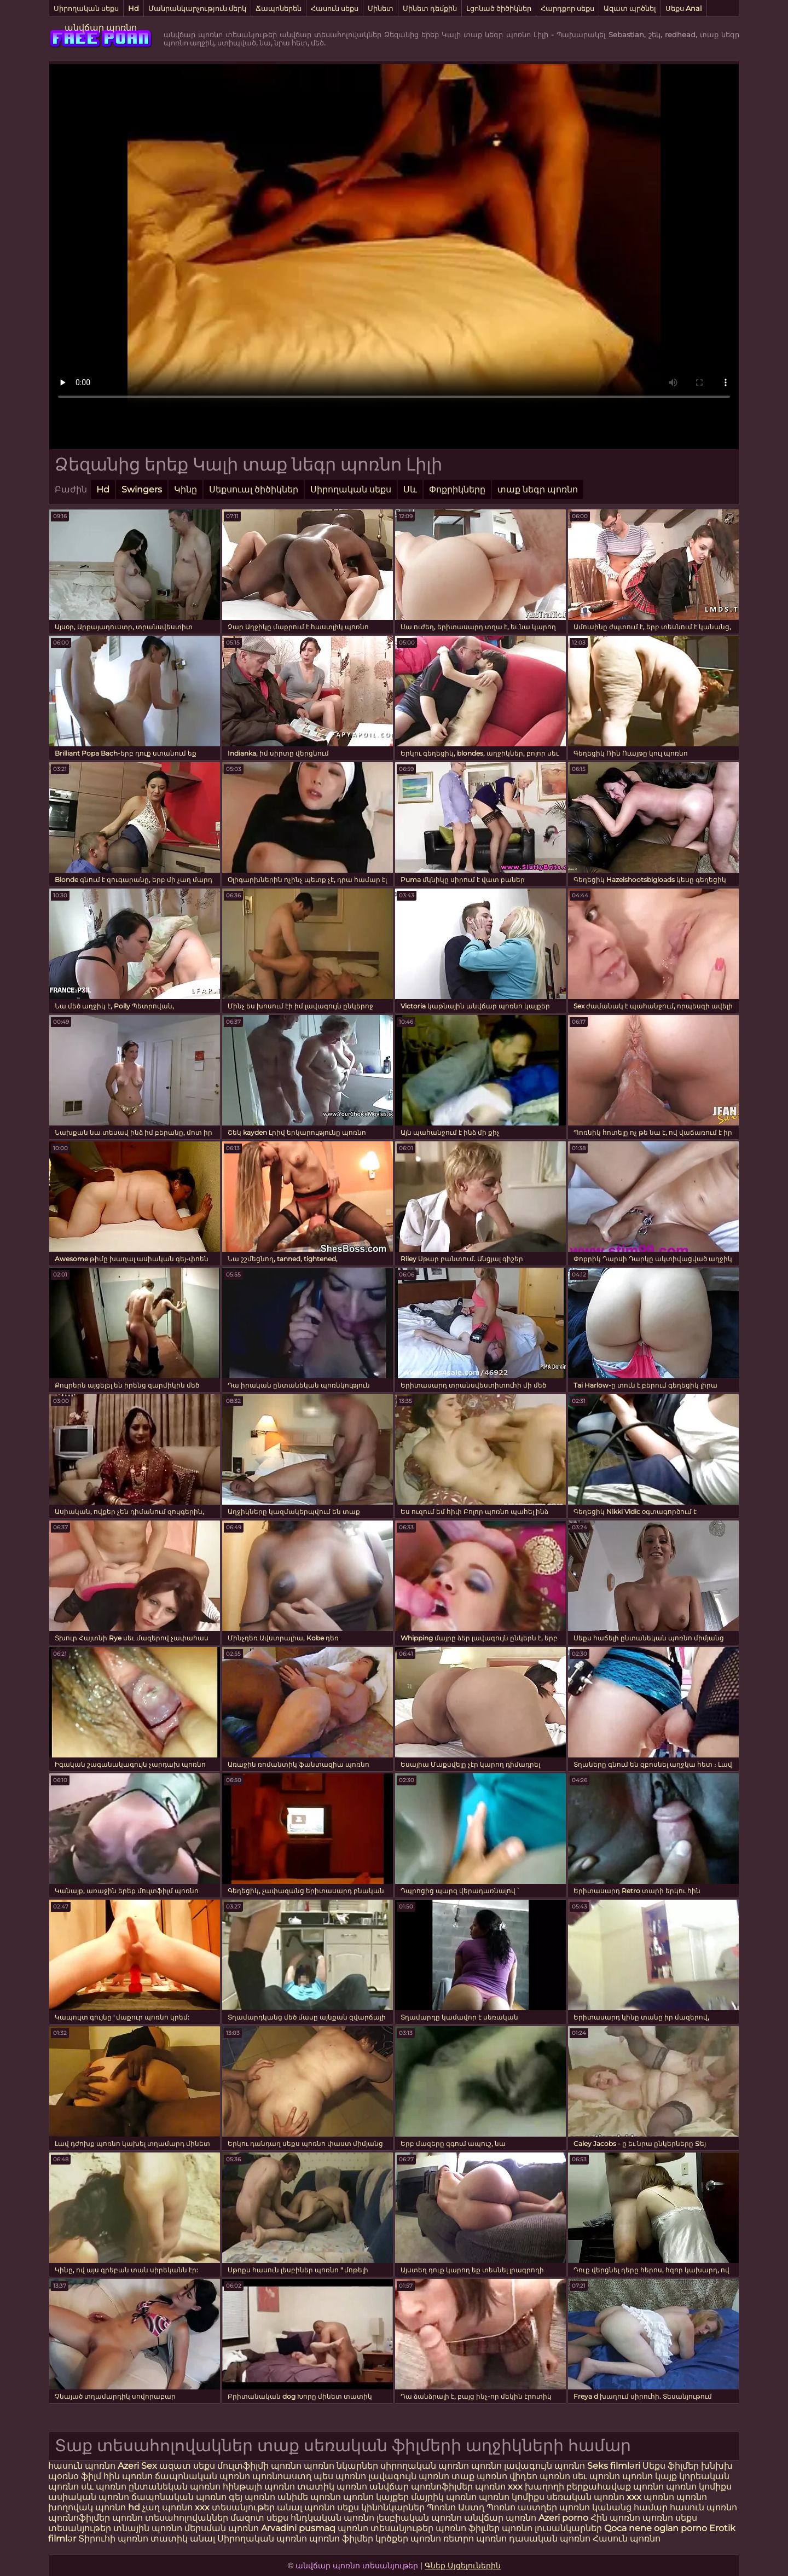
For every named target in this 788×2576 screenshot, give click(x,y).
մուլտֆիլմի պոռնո (259, 2466)
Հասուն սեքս (334, 8)
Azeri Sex (138, 2466)
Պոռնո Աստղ (455, 2507)
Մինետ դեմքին (430, 8)
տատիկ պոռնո (332, 2486)
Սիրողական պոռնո (262, 2538)
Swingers (141, 489)
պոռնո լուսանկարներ (553, 2528)
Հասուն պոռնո (626, 2538)
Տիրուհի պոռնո (114, 2538)
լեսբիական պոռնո (419, 2518)
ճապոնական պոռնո (202, 2476)
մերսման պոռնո (221, 2528)
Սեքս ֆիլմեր (671, 2466)
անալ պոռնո (306, 2507)
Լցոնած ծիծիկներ (498, 8)
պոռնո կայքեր (376, 2497)
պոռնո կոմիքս (699, 2486)
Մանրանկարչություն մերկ (197, 8)
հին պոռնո (128, 2476)
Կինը (185, 489)
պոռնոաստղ (281, 2476)
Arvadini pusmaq (299, 2528)
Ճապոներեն (279, 8)
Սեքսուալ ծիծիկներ (253, 489)
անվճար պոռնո (101, 27)
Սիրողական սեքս (86, 8)
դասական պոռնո (551, 2538)
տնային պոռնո (147, 2528)
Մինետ (380, 8)
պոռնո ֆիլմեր (469, 2528)
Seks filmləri (614, 2466)
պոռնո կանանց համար (613, 2507)
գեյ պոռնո (252, 2497)
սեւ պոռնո (596, 2476)
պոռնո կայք (649, 2476)
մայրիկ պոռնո (444, 2497)
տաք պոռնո (479, 2476)
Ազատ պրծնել (630, 8)
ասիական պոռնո (88, 2497)
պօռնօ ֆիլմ (75, 2476)
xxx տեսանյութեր (235, 2507)
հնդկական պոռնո (332, 2518)
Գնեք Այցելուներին (463, 2566)
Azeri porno (564, 2518)
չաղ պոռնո (167, 2507)
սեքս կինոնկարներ (381, 2507)
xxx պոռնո (650, 2497)
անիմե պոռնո (309, 2497)
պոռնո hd (117, 2507)
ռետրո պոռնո (476, 2538)
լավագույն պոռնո (545, 2466)
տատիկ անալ (182, 2538)
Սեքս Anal (683, 8)
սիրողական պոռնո (424, 2466)
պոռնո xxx (499, 2486)
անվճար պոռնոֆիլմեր (421, 2486)
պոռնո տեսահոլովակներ (171, 2518)
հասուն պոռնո (81, 2466)
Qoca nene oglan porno (656, 2528)
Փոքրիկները (457, 489)
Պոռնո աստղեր (521, 2507)
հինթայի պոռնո (259, 2486)
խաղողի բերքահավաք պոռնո (594, 2486)
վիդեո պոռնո (539, 2476)
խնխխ (717, 2466)
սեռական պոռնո (585, 2497)
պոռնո (486, 2466)
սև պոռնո (103, 2486)
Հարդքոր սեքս (567, 8)
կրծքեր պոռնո (409, 2538)
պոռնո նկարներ (341, 2466)
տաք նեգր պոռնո (537, 489)
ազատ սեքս (187, 2466)
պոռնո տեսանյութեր (385, 2528)
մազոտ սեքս (259, 2518)
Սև (410, 489)
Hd (133, 8)
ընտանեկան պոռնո (175, 2486)
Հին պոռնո (616, 2518)
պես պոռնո (340, 2476)
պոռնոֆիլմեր (79, 2518)
